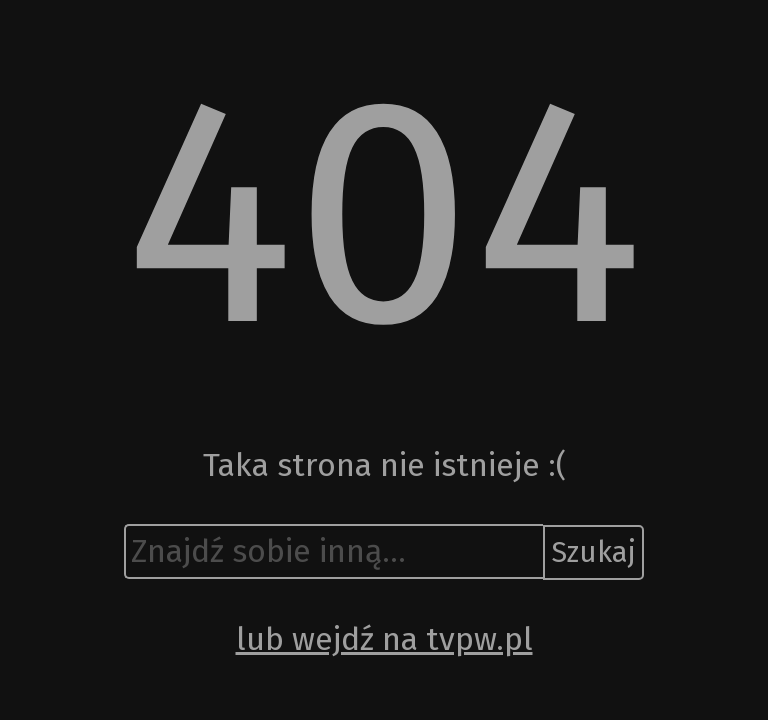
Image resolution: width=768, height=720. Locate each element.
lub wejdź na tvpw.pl (384, 639)
